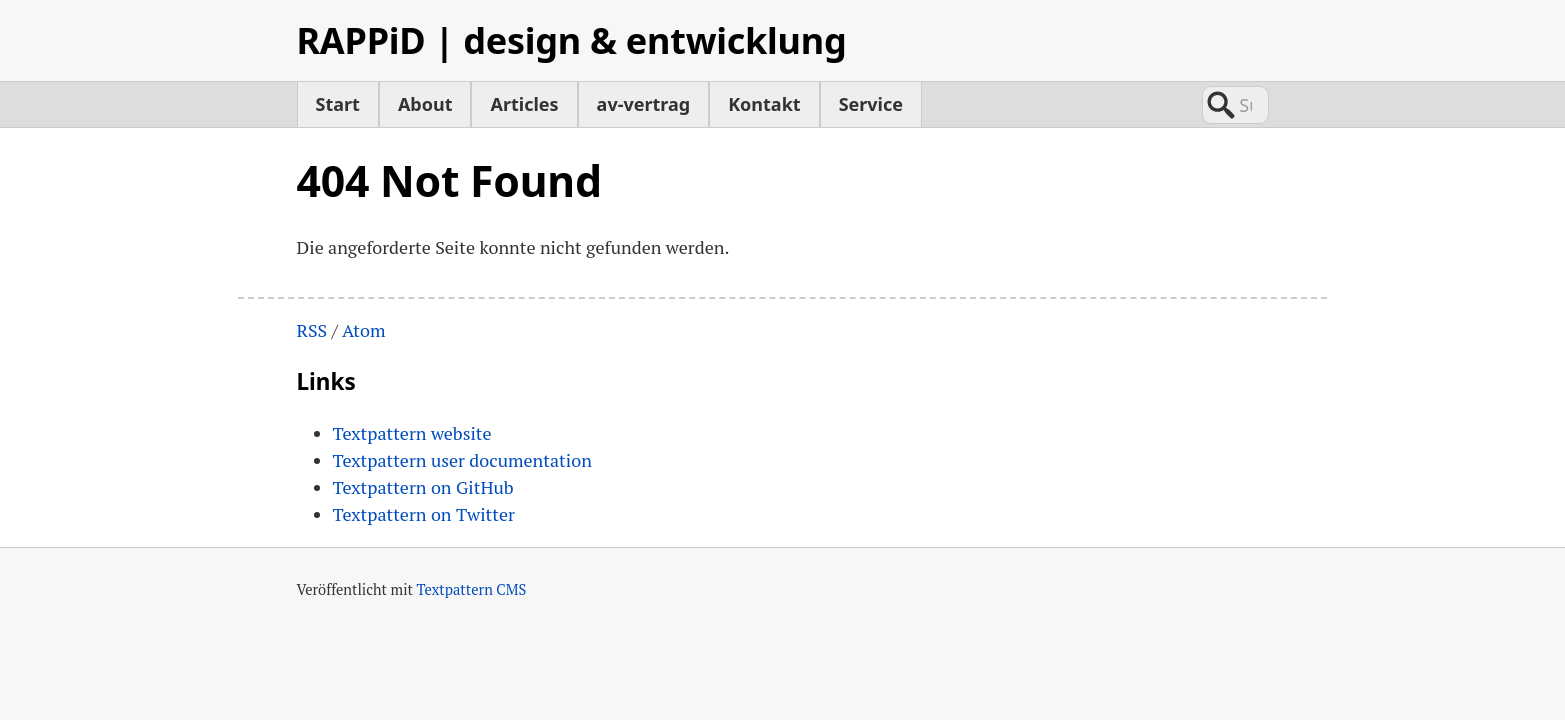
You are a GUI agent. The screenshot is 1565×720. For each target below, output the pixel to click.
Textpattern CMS (472, 589)
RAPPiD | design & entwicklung (572, 40)
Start (338, 104)
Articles (524, 104)
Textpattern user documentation (462, 460)
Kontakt (764, 104)
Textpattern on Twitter (424, 514)
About (425, 104)
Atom (364, 330)
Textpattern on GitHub (423, 487)
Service (871, 104)
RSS (312, 330)
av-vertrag (644, 104)
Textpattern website (412, 433)
